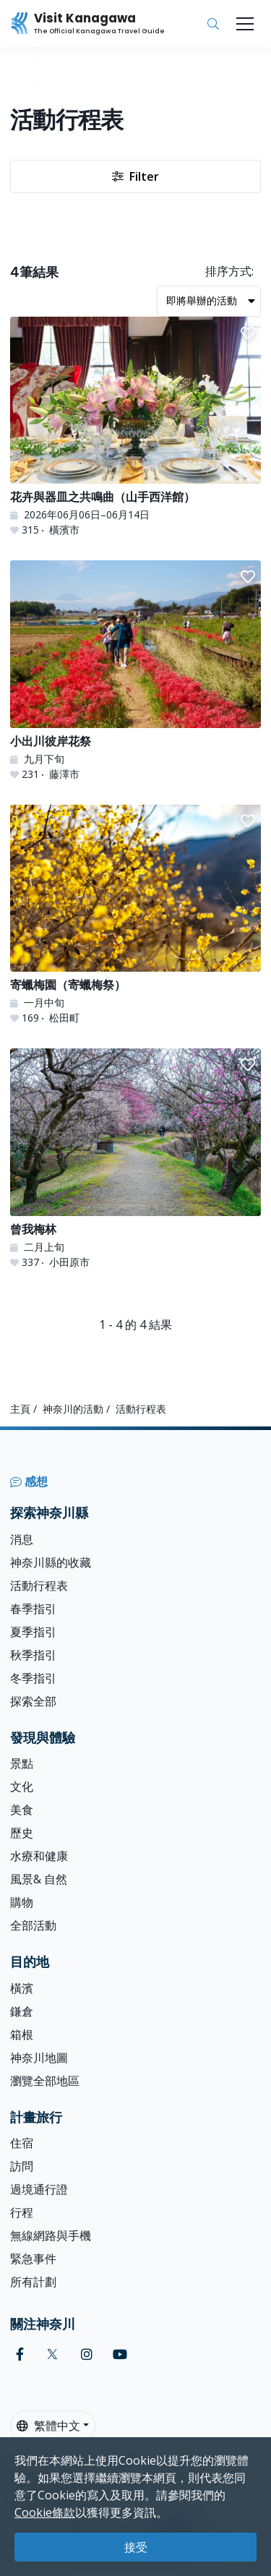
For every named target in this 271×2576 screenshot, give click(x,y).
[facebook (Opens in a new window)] (20, 2354)
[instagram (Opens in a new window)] (86, 2354)
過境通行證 (39, 2189)
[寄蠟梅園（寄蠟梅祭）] (135, 915)
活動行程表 (39, 1585)
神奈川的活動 (73, 1409)
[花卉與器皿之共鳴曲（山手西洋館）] (135, 427)
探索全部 (33, 1701)
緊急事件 (33, 2259)
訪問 (21, 2166)
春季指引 (33, 1609)
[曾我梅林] (135, 1158)
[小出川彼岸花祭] (135, 670)
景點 (21, 1763)
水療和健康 (39, 1856)
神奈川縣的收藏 (50, 1562)
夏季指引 (33, 1632)
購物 (21, 1902)
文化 (21, 1786)
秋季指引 (33, 1655)
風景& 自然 (38, 1879)
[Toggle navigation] (245, 23)
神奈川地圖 (39, 2058)
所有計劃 (33, 2282)
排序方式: (229, 271)
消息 (21, 1539)
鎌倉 (21, 2011)
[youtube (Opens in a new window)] (120, 2354)
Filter (135, 176)
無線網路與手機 (50, 2235)
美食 (21, 1810)
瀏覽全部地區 (44, 2081)
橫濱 (21, 1988)
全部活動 (33, 1925)
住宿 (21, 2143)
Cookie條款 (44, 2512)
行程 (21, 2212)
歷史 (21, 1833)
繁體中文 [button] (48, 2426)
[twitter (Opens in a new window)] (52, 2354)
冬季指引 (33, 1678)
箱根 (21, 2034)
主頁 (20, 1409)
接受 (135, 2547)
